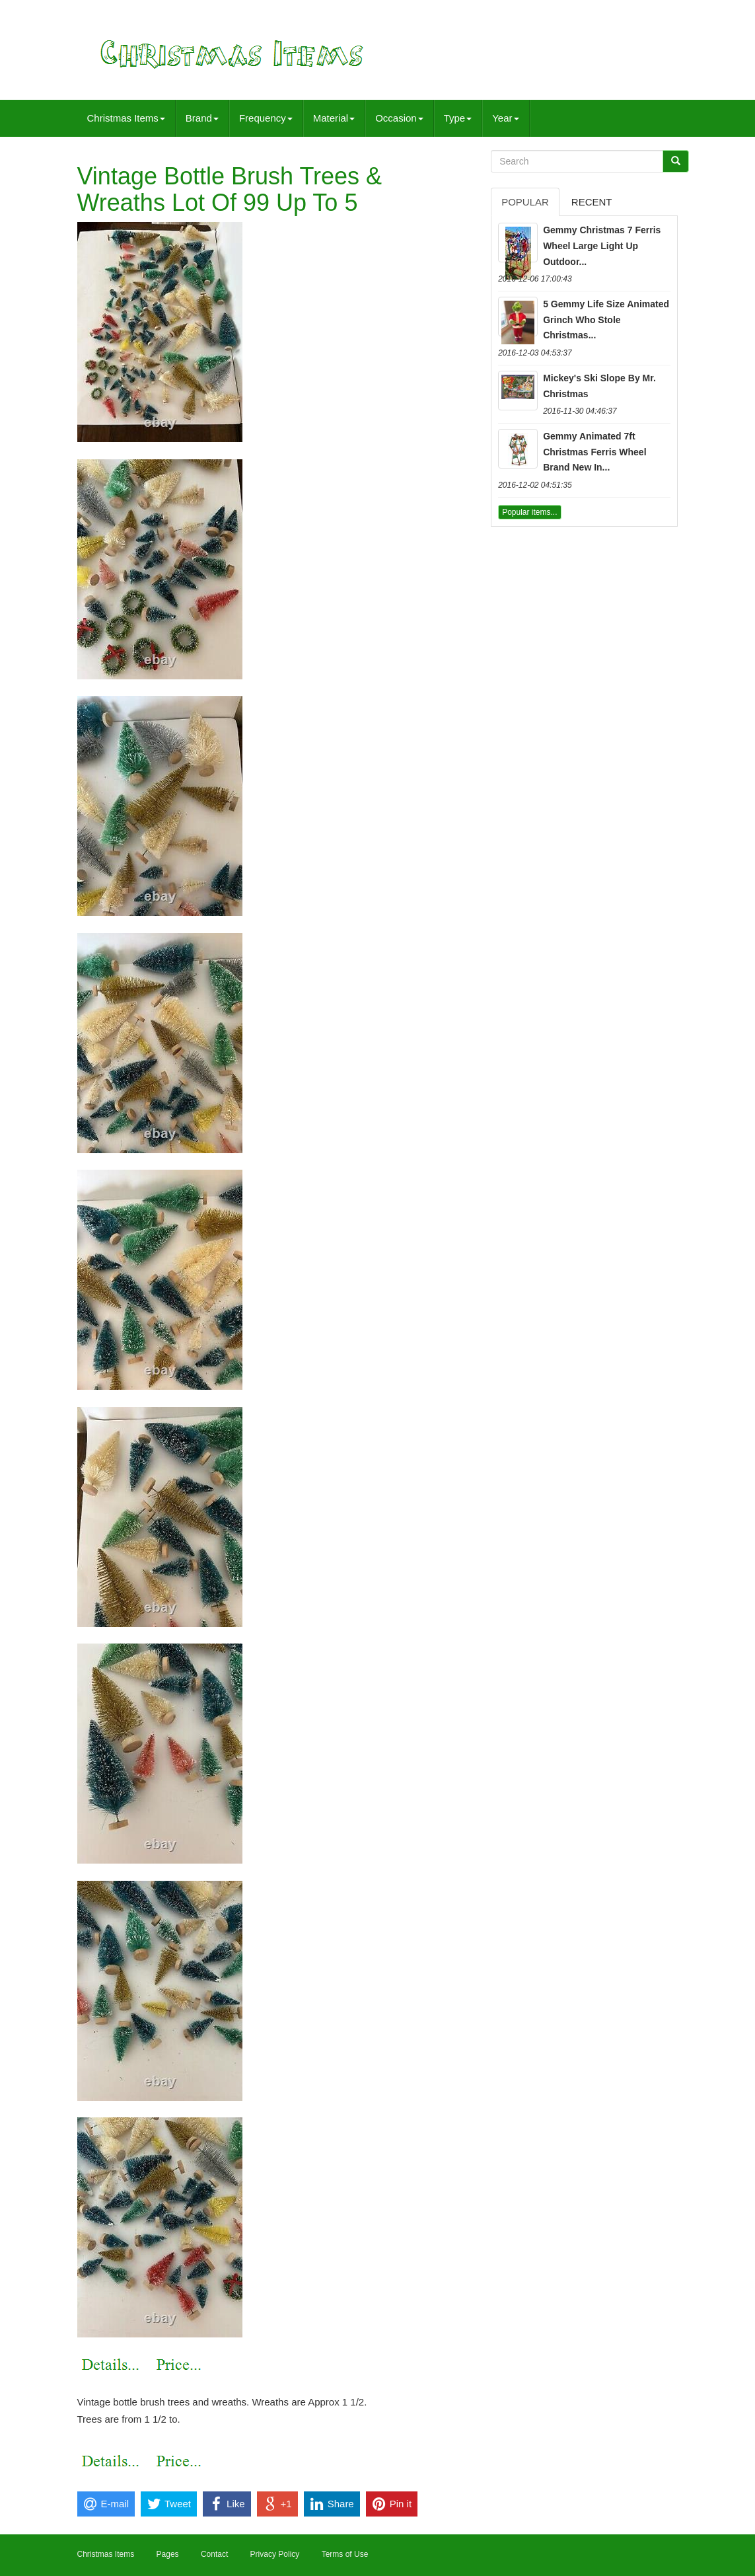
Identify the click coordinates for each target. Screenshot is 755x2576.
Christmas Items (126, 118)
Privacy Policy (275, 2554)
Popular (525, 202)
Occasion (399, 118)
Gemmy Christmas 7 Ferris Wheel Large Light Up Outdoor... (602, 246)
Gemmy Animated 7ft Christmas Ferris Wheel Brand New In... (594, 452)
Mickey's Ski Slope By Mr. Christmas (599, 386)
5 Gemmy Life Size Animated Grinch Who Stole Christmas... (606, 320)
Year (505, 118)
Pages (168, 2554)
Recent (591, 202)
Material (334, 118)
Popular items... (529, 512)
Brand (202, 118)
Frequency (266, 118)
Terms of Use (345, 2554)
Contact (214, 2554)
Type (458, 118)
